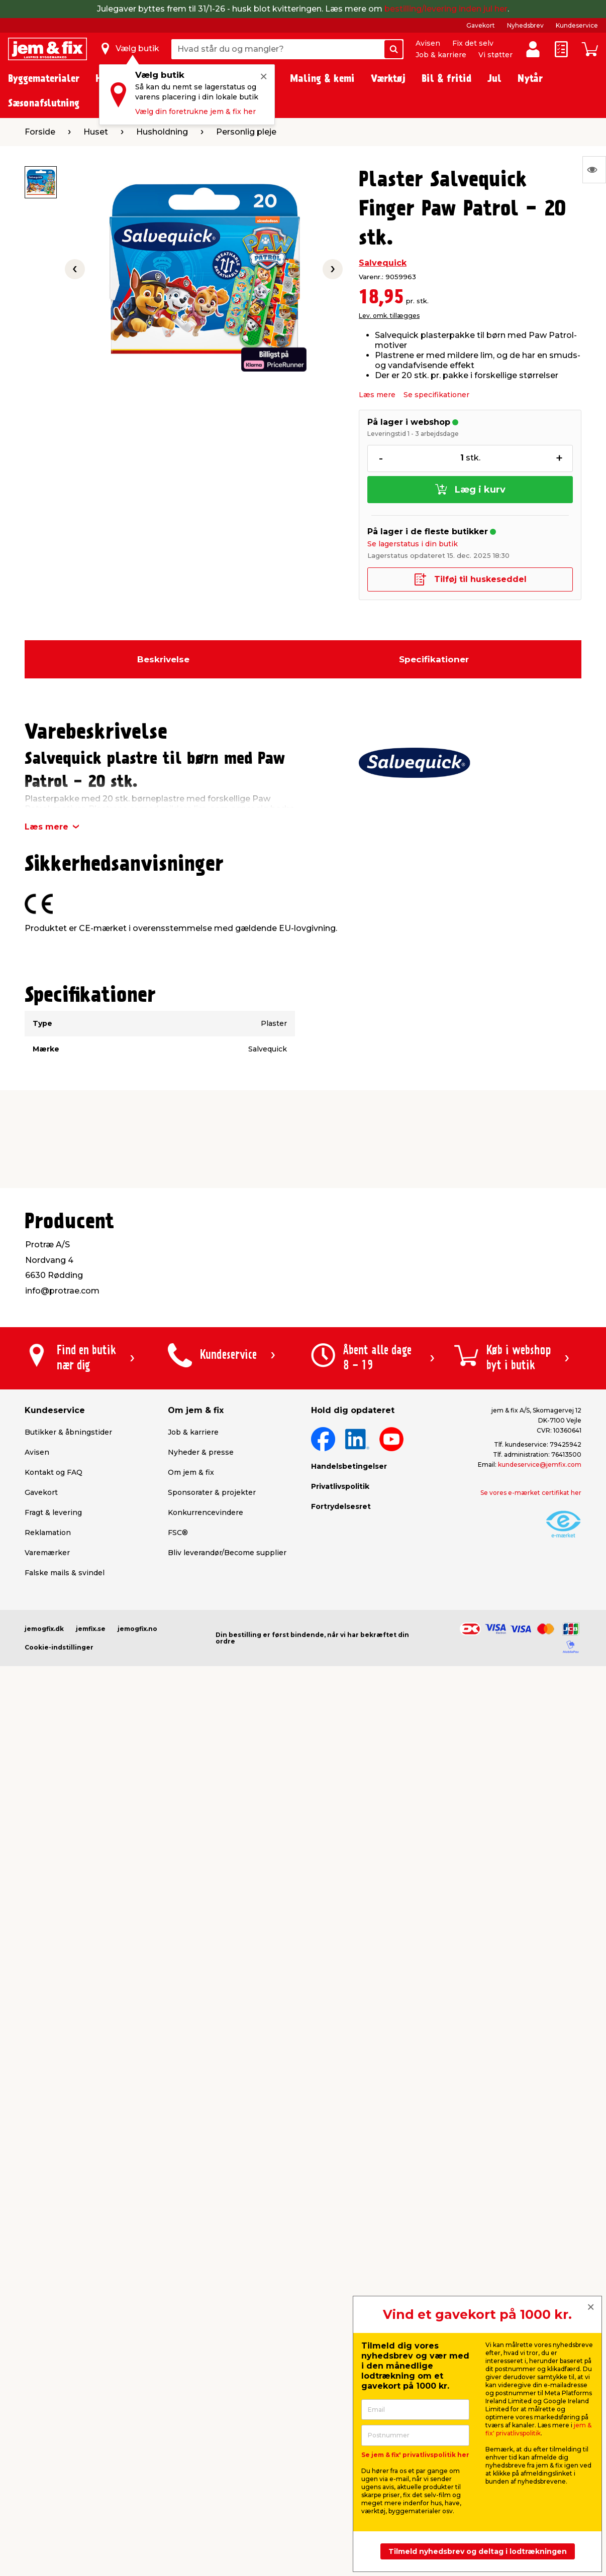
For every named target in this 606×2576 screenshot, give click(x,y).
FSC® (178, 1532)
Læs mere (377, 394)
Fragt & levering (53, 1512)
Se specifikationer (436, 394)
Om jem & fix (191, 1472)
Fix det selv (472, 43)
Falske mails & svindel (65, 1572)
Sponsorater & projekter (212, 1492)
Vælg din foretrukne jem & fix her (195, 111)
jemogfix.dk (44, 1628)
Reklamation (48, 1532)
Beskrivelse (163, 659)
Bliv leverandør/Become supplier (227, 1552)
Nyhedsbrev (525, 25)
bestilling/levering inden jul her (446, 9)
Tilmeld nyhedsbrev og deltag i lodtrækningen (477, 2551)
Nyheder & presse (201, 1452)
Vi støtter (495, 54)
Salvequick (383, 263)
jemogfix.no (137, 1628)
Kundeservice (577, 25)
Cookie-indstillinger (59, 1647)
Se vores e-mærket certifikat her (530, 1492)
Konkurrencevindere (205, 1512)
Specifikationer (434, 659)
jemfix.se (91, 1628)
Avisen (428, 43)
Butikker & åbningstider (68, 1432)
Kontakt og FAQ (53, 1472)
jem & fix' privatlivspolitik (538, 2429)
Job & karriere (441, 54)
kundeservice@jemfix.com (539, 1464)
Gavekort (480, 25)
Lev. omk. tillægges (389, 315)
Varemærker (47, 1552)
